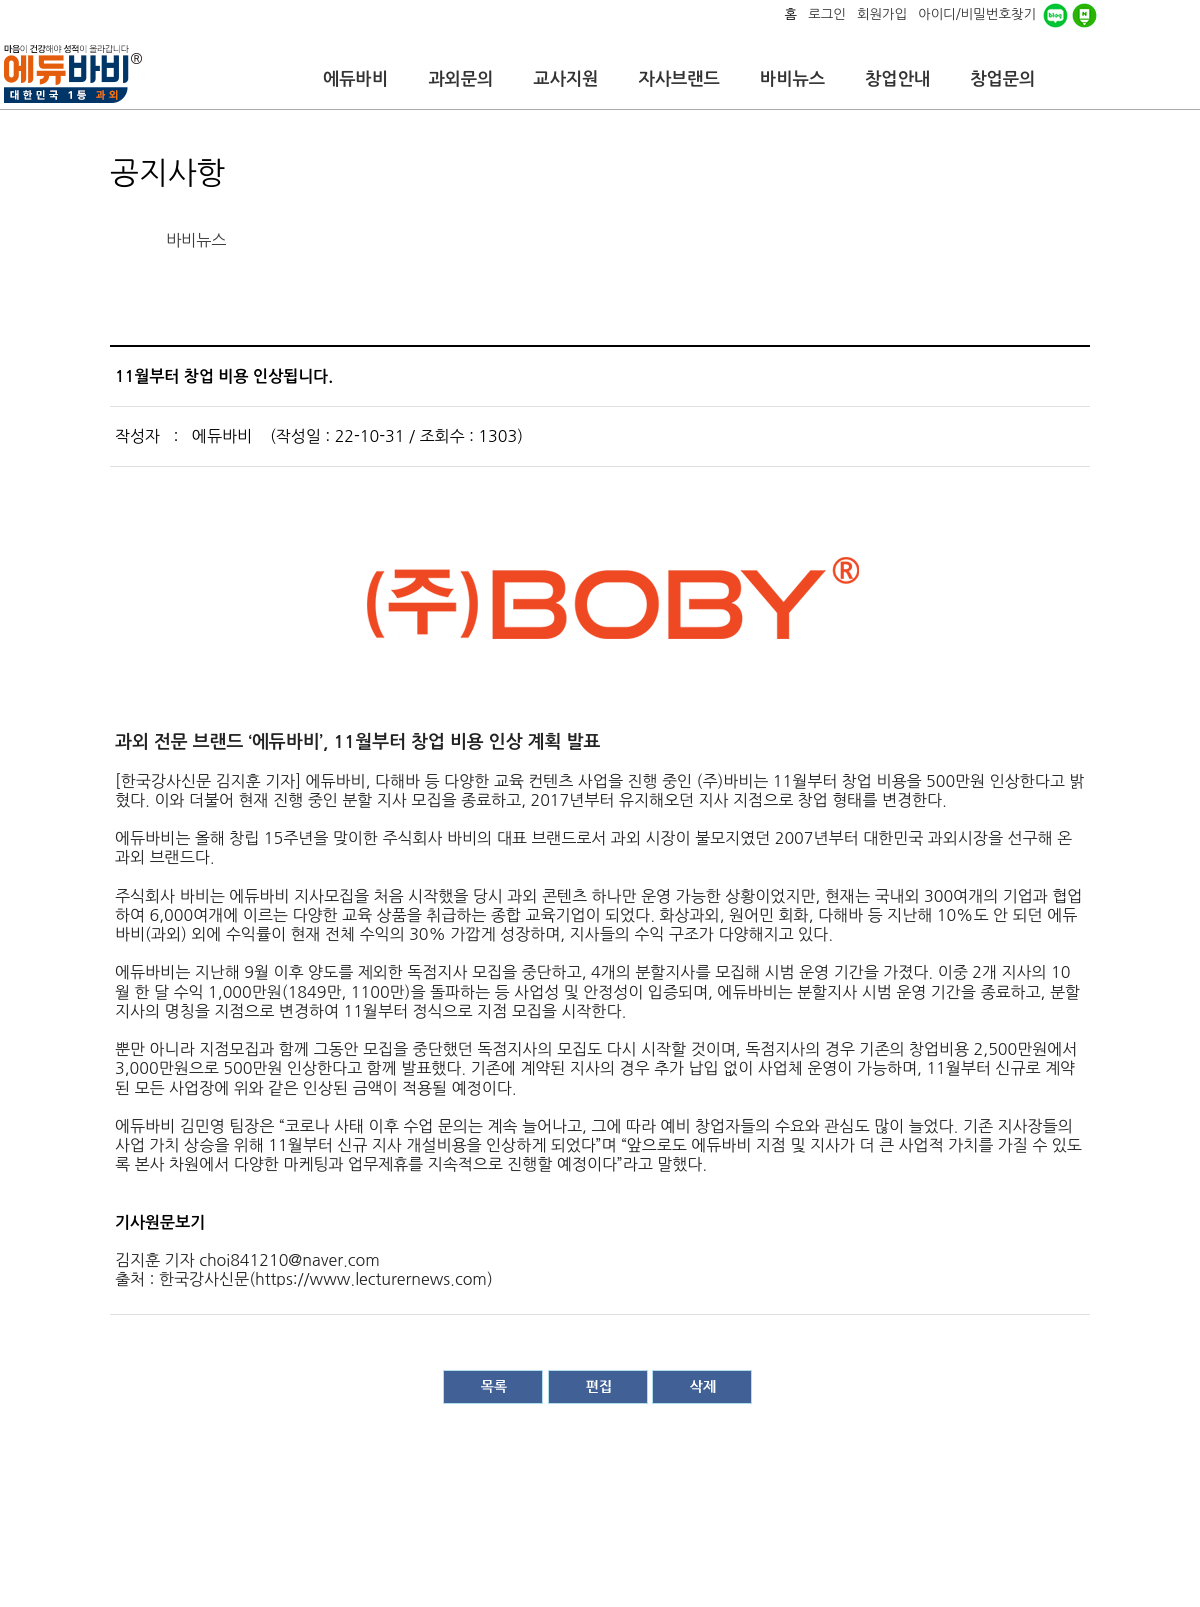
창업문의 (1002, 79)
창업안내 (897, 79)
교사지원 (565, 79)
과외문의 (460, 79)
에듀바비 (355, 79)
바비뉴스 (792, 79)
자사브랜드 (678, 79)
